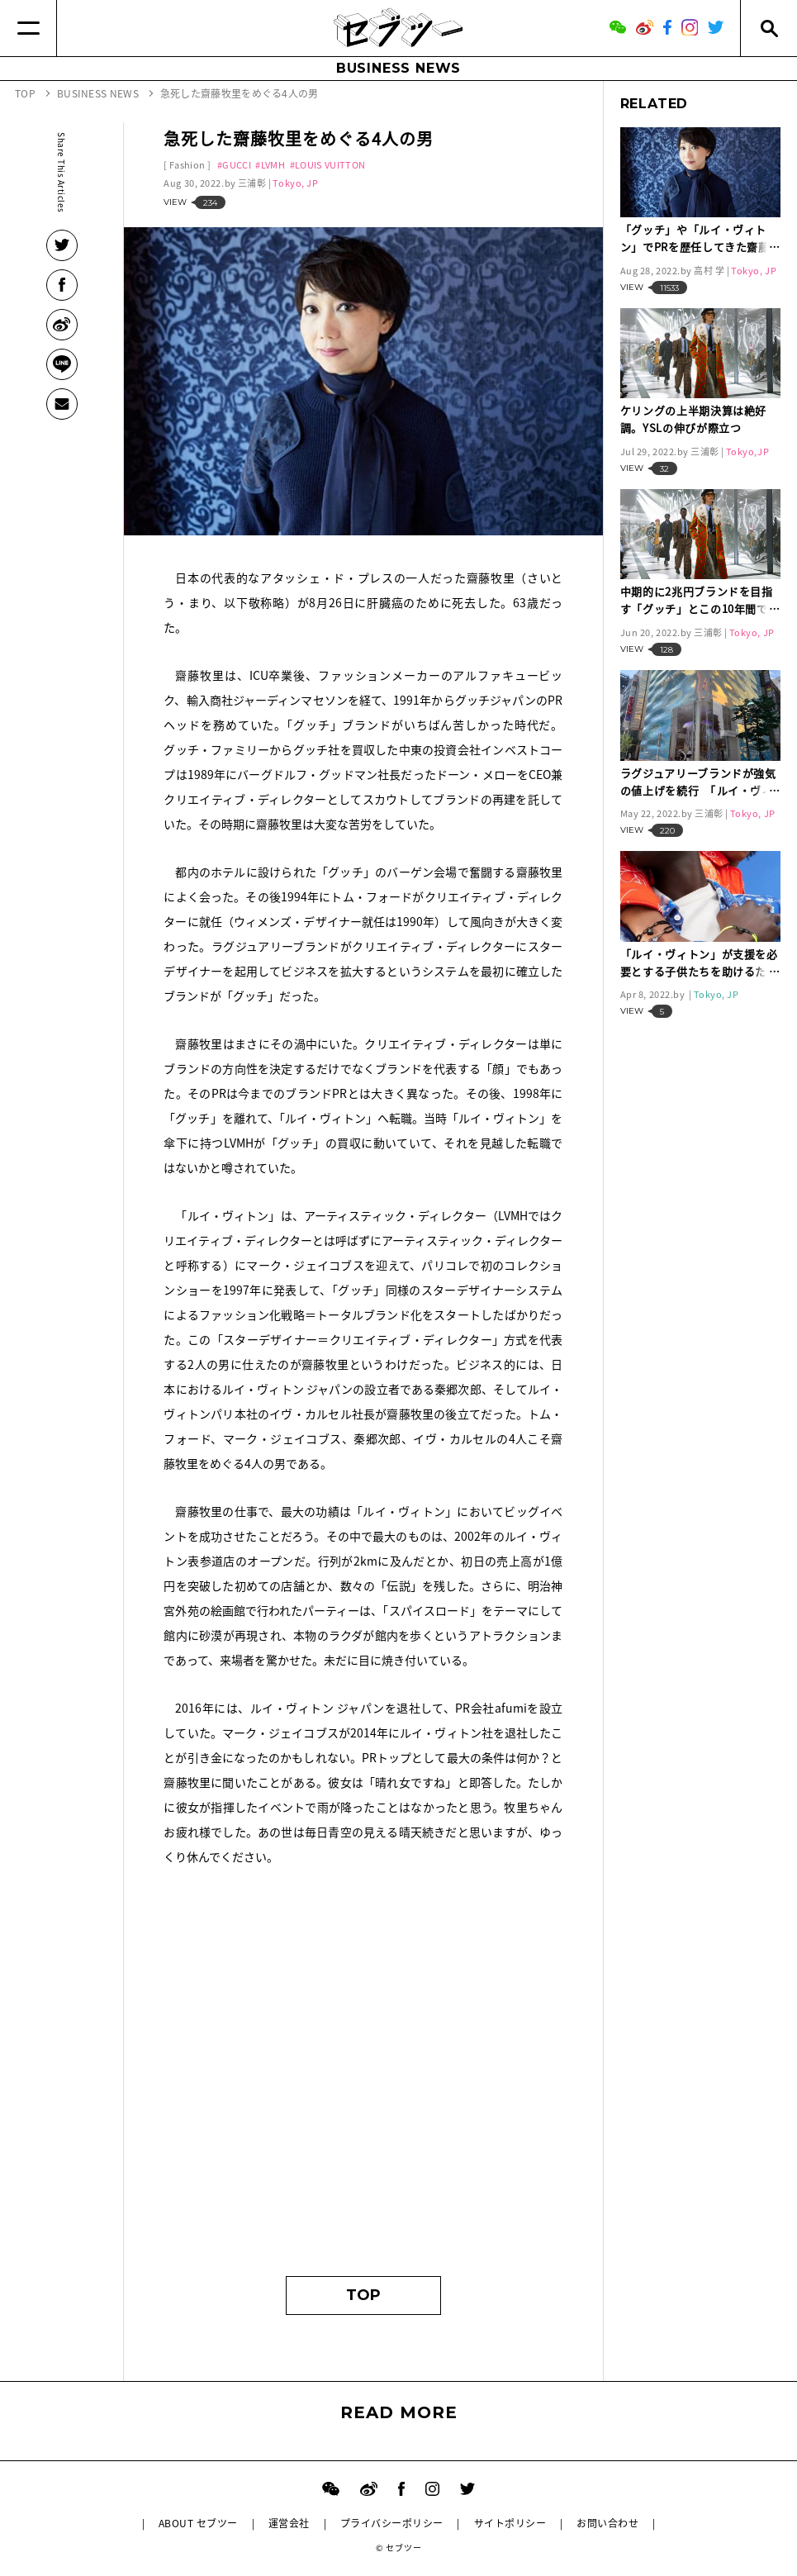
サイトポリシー (510, 2523)
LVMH (273, 165)
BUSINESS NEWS (398, 68)
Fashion (187, 165)
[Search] (768, 28)
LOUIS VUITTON (330, 165)
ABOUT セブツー (198, 2523)
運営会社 (289, 2523)
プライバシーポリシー (392, 2523)
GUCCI (236, 165)
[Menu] (28, 28)
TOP (363, 2295)
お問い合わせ (607, 2523)
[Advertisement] (363, 2102)
